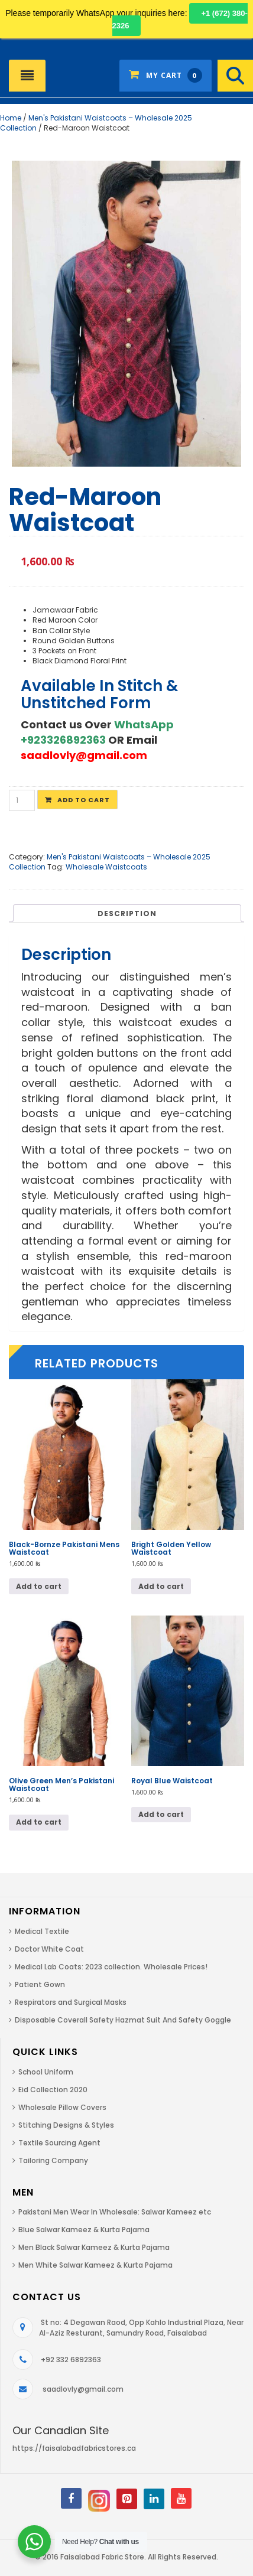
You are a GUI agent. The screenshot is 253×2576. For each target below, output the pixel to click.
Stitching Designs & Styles (66, 2125)
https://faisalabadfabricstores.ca (74, 2448)
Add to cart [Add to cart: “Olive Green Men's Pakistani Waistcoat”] (38, 1822)
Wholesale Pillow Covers (62, 2107)
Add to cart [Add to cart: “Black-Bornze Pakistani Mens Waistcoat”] (38, 1586)
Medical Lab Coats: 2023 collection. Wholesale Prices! (111, 1967)
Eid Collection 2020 (52, 2090)
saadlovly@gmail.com (83, 2389)
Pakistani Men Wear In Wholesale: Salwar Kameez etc (114, 2212)
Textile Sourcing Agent (59, 2143)
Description (127, 913)
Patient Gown (40, 1984)
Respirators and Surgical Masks (70, 2002)
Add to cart (83, 800)
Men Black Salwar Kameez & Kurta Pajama (94, 2247)
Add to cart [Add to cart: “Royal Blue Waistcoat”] (161, 1814)
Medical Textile (42, 1931)
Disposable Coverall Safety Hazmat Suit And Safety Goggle (123, 2020)
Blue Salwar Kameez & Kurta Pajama (84, 2230)
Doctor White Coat (49, 1949)
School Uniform (45, 2072)
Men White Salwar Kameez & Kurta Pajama (95, 2265)
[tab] (127, 913)
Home (10, 118)
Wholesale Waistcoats (106, 867)
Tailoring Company (53, 2160)
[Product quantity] (22, 800)
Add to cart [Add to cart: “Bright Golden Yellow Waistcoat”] (161, 1586)
